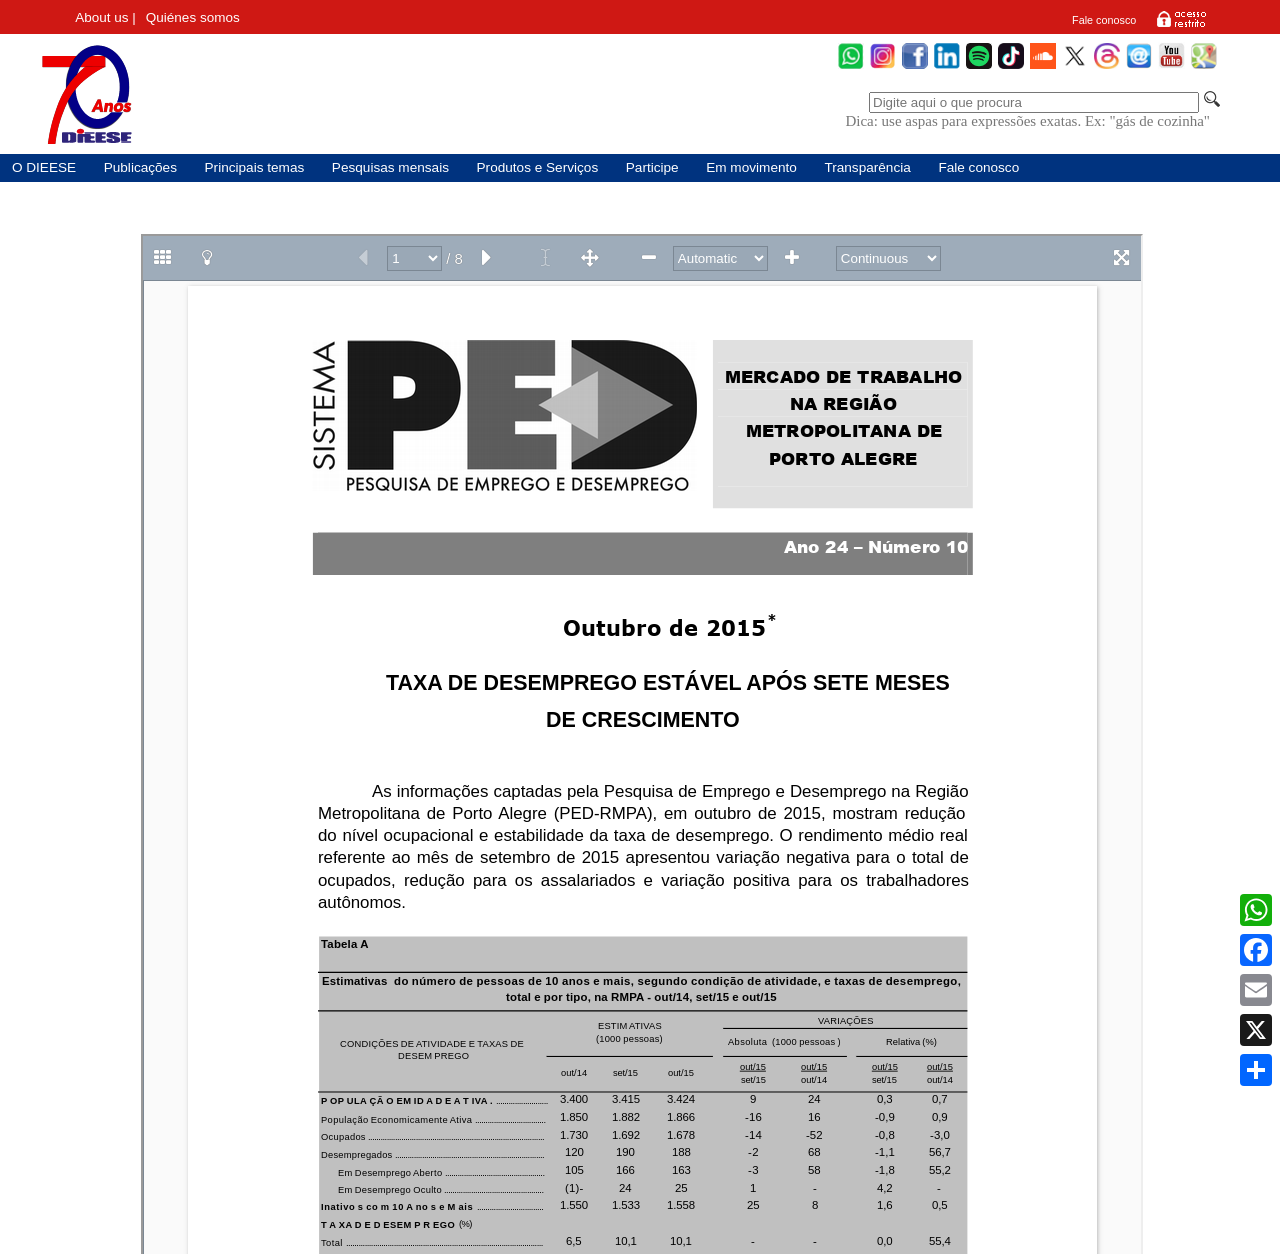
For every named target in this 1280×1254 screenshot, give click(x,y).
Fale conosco (1104, 20)
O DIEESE (44, 167)
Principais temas (255, 167)
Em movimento (751, 167)
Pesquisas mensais (390, 167)
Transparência (867, 167)
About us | (105, 17)
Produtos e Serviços (538, 167)
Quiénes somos (193, 17)
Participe (652, 167)
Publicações (140, 167)
